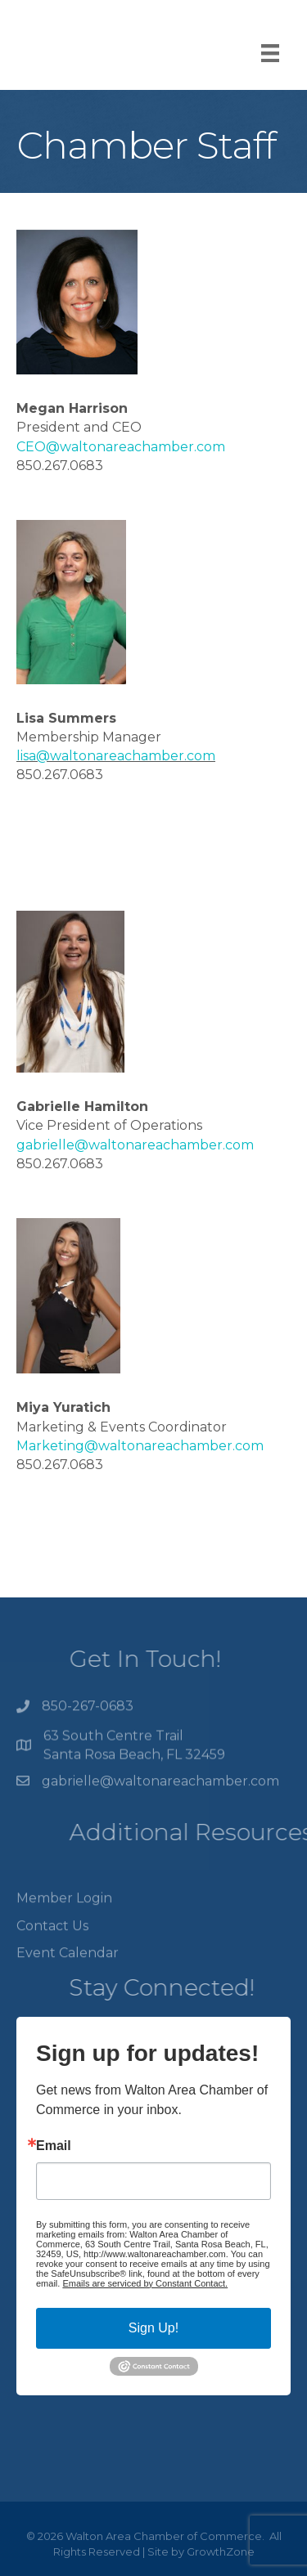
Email (53, 2146)
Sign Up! (153, 2328)
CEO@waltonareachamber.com (120, 447)
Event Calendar (67, 1969)
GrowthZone (221, 2551)
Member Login (64, 1915)
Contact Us (52, 1942)
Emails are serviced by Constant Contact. (145, 2283)
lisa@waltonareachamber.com (115, 756)
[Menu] (270, 53)
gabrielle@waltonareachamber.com (135, 1145)
